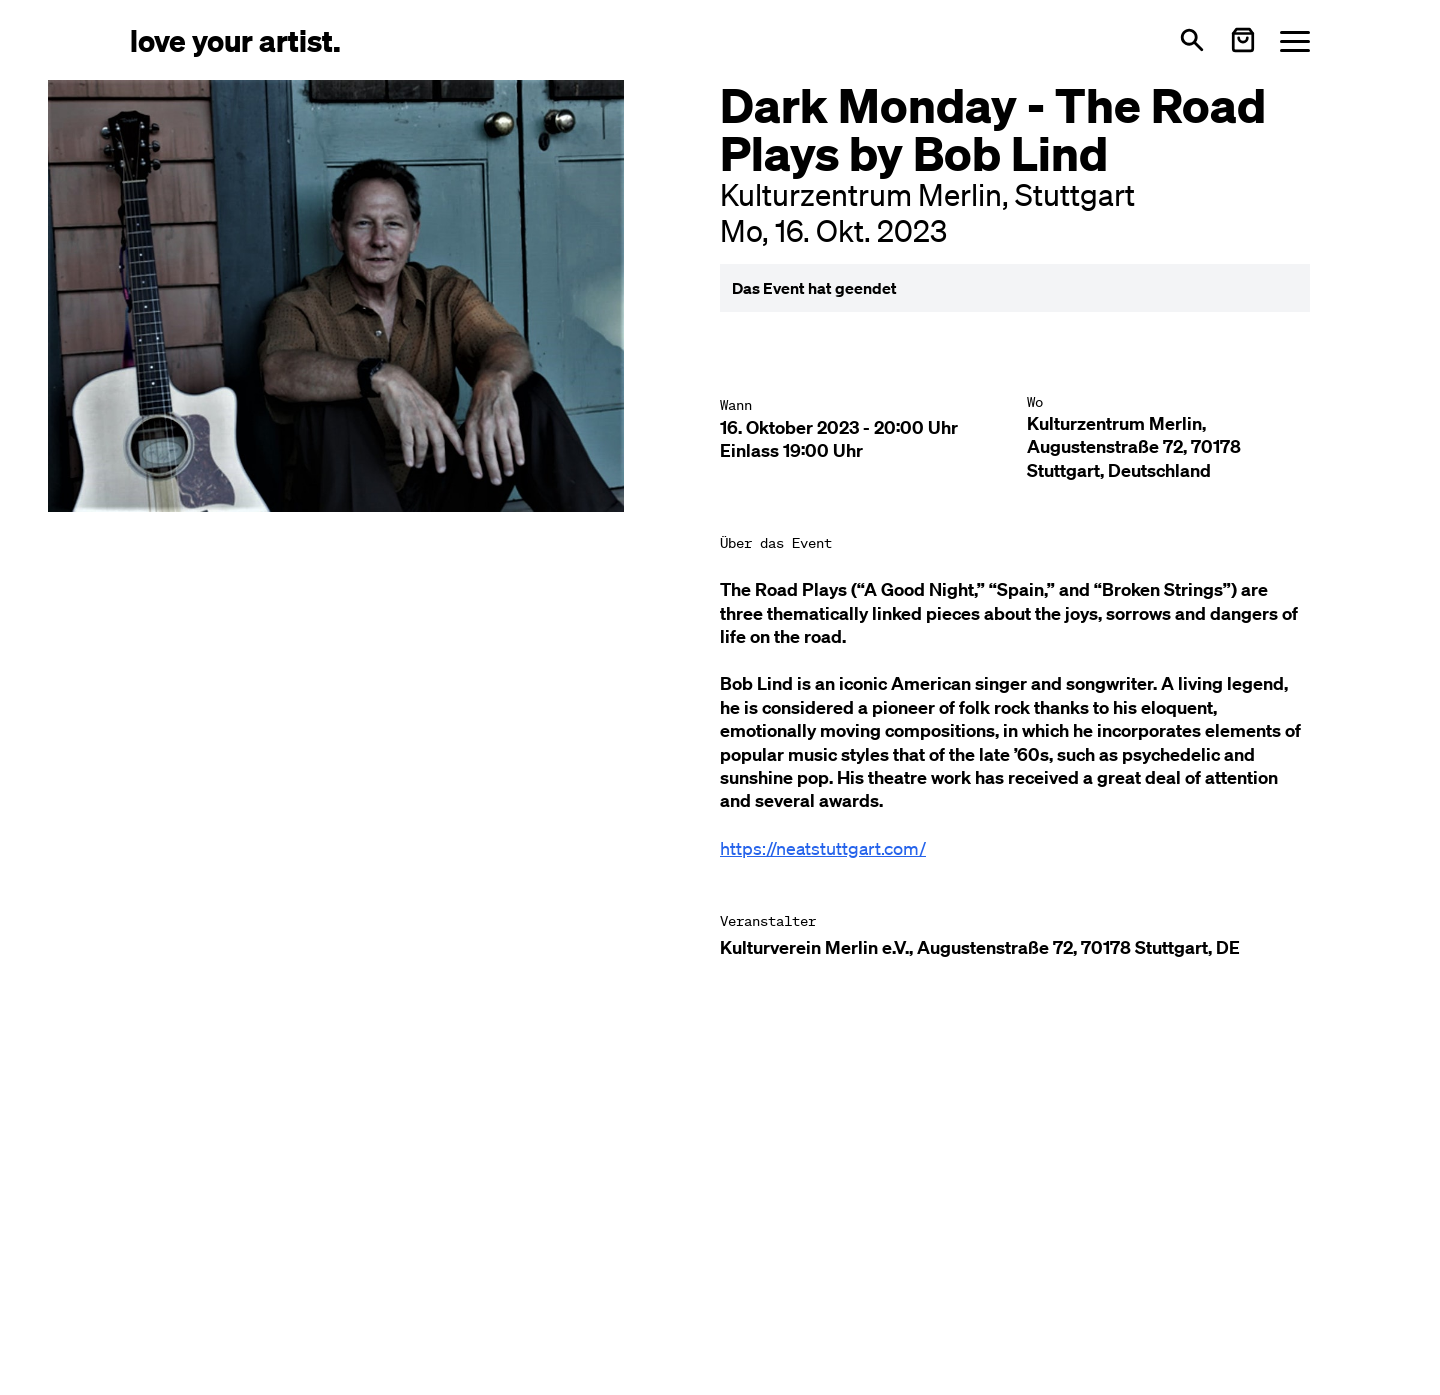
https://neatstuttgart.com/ (823, 848)
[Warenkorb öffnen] (1243, 40)
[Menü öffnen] (1295, 40)
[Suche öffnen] (1192, 40)
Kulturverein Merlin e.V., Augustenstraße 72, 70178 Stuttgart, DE (980, 947)
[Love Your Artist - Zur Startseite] (235, 39)
